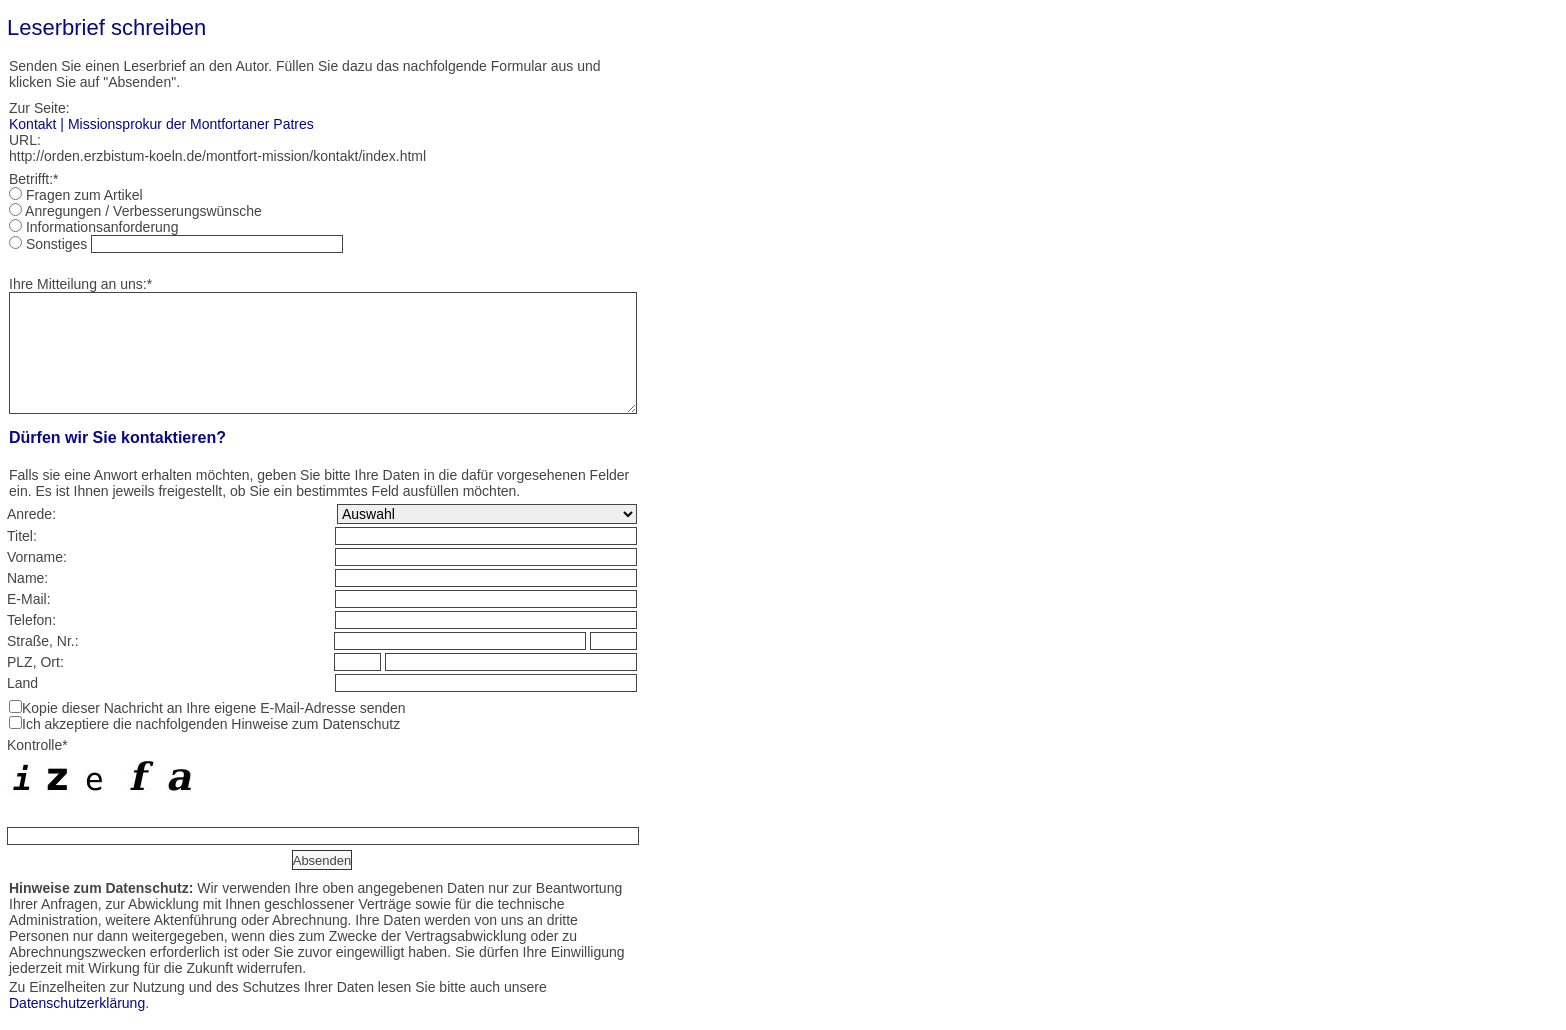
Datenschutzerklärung (77, 1003)
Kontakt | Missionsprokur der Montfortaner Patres (161, 124)
